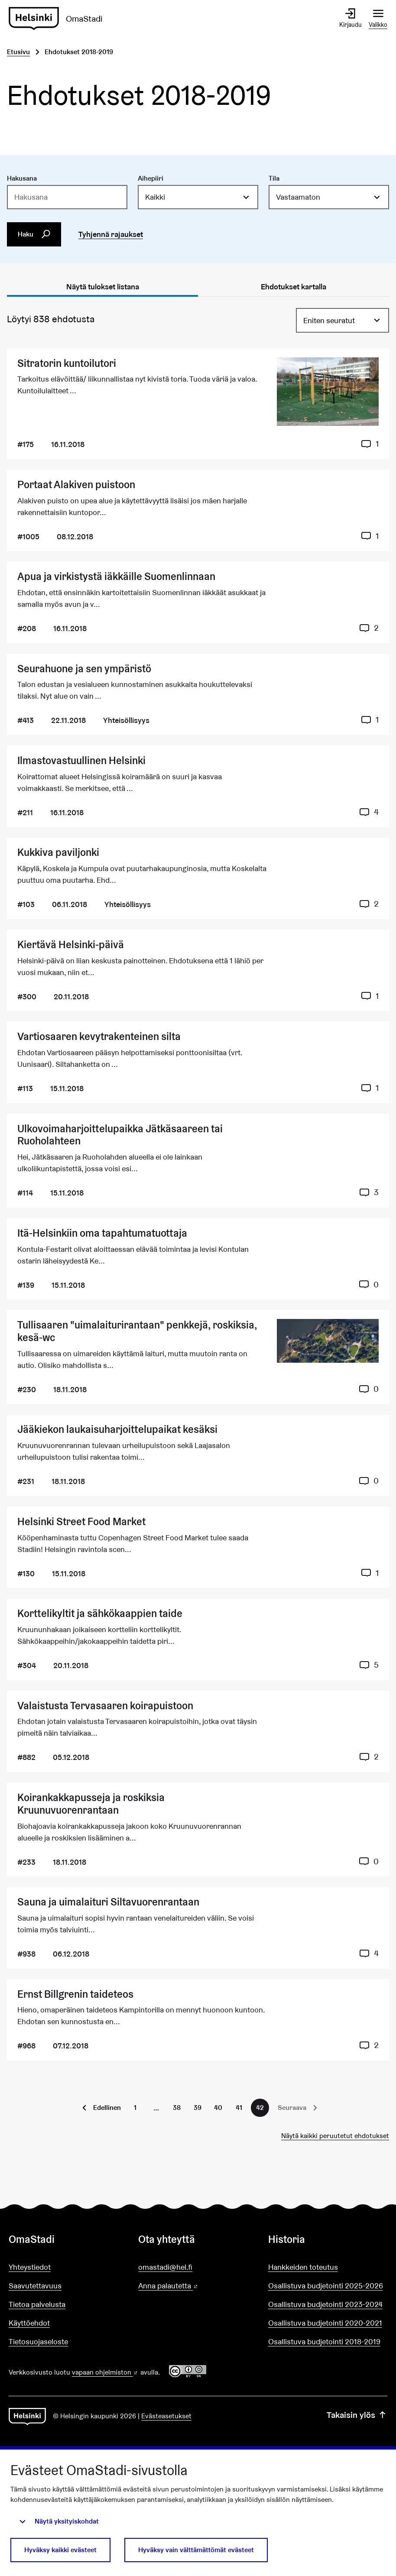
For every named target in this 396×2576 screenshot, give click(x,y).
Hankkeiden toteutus (303, 2267)
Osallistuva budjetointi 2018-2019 (324, 2341)
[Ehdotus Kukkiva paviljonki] (198, 878)
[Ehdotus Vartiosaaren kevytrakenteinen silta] (198, 1062)
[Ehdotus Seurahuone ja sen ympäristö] (198, 694)
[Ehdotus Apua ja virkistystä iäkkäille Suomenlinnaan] (198, 602)
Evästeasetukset (166, 2415)
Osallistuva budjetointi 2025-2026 (325, 2286)
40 (218, 2107)
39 (197, 2107)
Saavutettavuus (35, 2286)
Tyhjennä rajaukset (110, 234)
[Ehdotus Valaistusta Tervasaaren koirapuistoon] (198, 1731)
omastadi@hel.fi (165, 2267)
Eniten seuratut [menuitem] (329, 320)
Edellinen (107, 2107)
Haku (34, 234)
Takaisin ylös (357, 2415)
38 (177, 2107)
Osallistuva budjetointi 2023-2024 (325, 2304)
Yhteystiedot (30, 2267)
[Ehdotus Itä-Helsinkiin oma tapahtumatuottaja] (198, 1258)
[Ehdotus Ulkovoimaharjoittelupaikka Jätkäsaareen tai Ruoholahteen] (198, 1161)
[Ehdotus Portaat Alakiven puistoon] (198, 510)
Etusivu (18, 51)
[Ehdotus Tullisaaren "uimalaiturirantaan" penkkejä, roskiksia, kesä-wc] (198, 1357)
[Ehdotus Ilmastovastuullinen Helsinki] (198, 786)
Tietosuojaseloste (38, 2341)
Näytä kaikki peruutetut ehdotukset (335, 2135)
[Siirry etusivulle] (59, 18)
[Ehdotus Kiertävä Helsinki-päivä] (198, 970)
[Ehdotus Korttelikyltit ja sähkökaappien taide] (198, 1639)
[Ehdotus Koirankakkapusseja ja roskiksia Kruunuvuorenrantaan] (198, 1829)
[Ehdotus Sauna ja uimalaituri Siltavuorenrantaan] (198, 1927)
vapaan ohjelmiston (105, 2372)
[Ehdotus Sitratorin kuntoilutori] (198, 403)
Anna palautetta (192, 2286)
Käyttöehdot (29, 2323)
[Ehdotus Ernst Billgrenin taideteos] (198, 2020)
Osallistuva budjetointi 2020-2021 (325, 2323)
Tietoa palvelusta (37, 2304)
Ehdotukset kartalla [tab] (293, 287)
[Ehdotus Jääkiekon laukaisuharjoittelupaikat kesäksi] (198, 1455)
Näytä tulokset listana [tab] (102, 287)
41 (239, 2107)
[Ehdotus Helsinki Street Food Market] (198, 1547)
